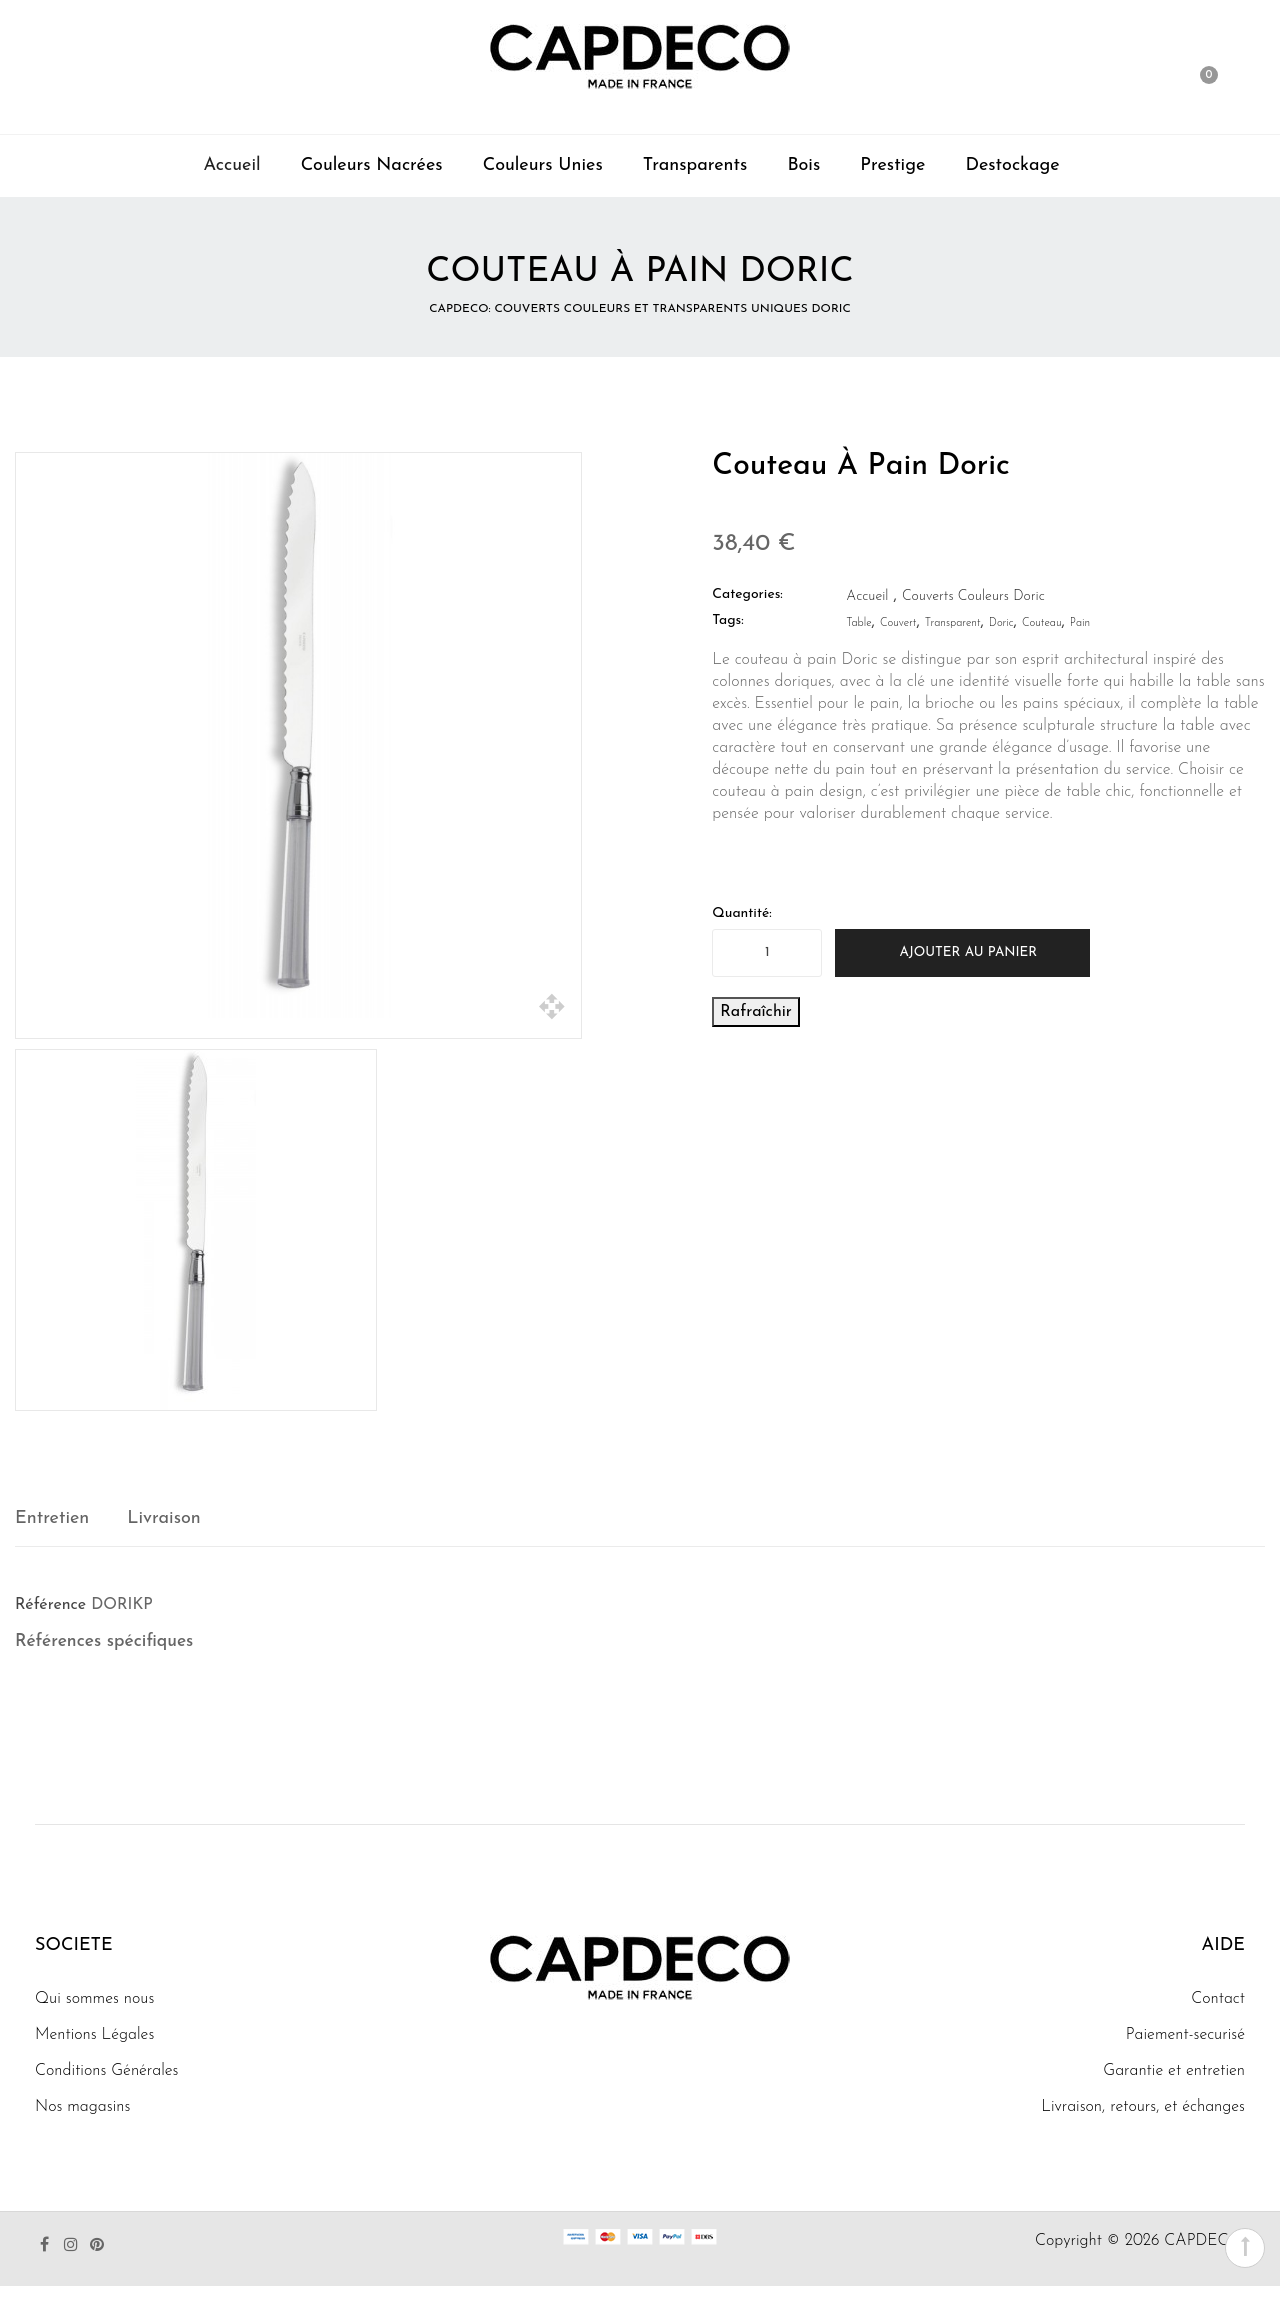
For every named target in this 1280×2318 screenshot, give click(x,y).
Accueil (231, 165)
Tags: (727, 620)
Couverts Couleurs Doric (973, 596)
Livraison (163, 1518)
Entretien (52, 1518)
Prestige (892, 165)
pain (1080, 623)
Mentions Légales (94, 2035)
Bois (803, 165)
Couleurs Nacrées (372, 165)
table (858, 623)
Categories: (747, 594)
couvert (898, 623)
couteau (1042, 623)
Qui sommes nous (94, 1999)
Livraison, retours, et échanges (1143, 2107)
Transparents (695, 165)
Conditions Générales (107, 2071)
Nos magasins (82, 2107)
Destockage (1012, 165)
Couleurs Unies (543, 165)
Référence (50, 1605)
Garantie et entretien (1174, 2071)
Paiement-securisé (1185, 2035)
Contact (1218, 1999)
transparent (953, 623)
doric (1001, 623)
